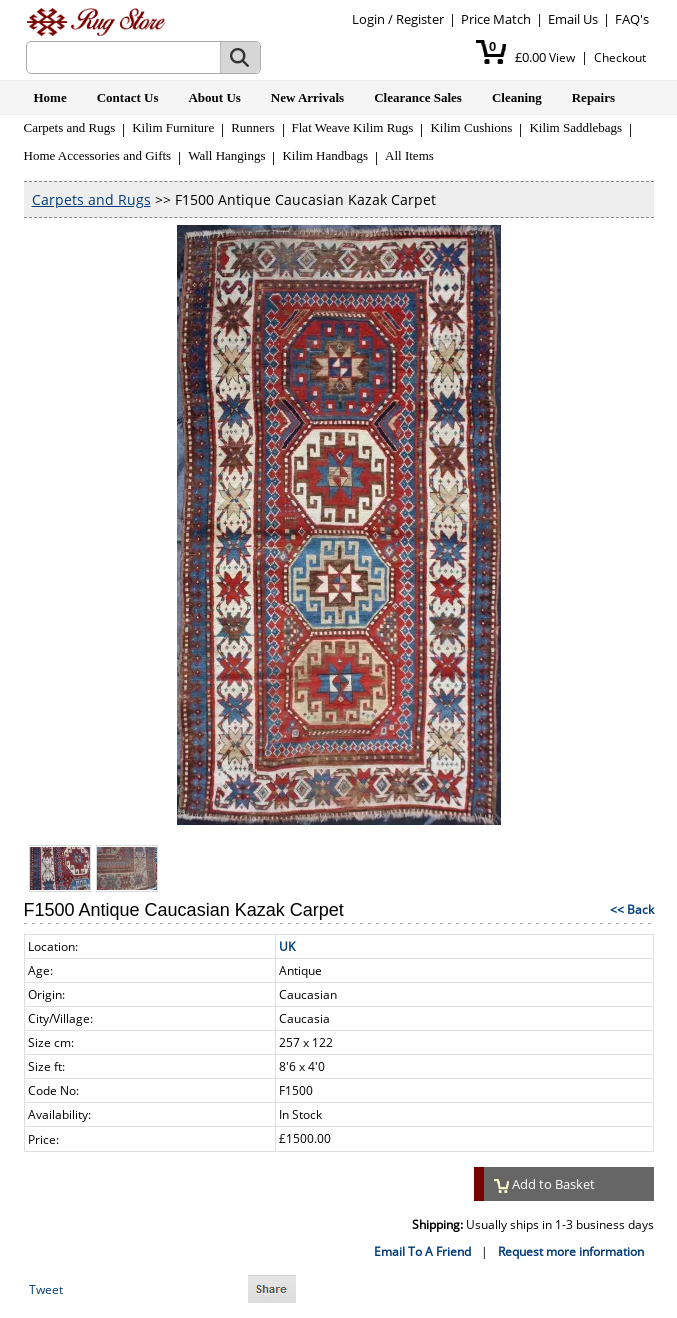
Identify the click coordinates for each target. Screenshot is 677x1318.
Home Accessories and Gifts (98, 155)
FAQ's (632, 19)
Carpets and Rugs (70, 127)
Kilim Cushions (471, 127)
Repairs (593, 97)
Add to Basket (545, 1184)
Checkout (620, 57)
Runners (252, 127)
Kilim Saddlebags (575, 127)
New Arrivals (307, 97)
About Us (214, 97)
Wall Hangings (226, 155)
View (562, 57)
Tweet (46, 1289)
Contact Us (128, 97)
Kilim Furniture (173, 127)
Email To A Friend (422, 1251)
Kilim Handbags (325, 155)
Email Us (573, 19)
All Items (409, 155)
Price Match (496, 19)
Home (50, 97)
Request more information (571, 1251)
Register (420, 19)
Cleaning (517, 97)
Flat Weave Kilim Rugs (353, 127)
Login (368, 19)
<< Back (632, 909)
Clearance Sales (418, 97)
